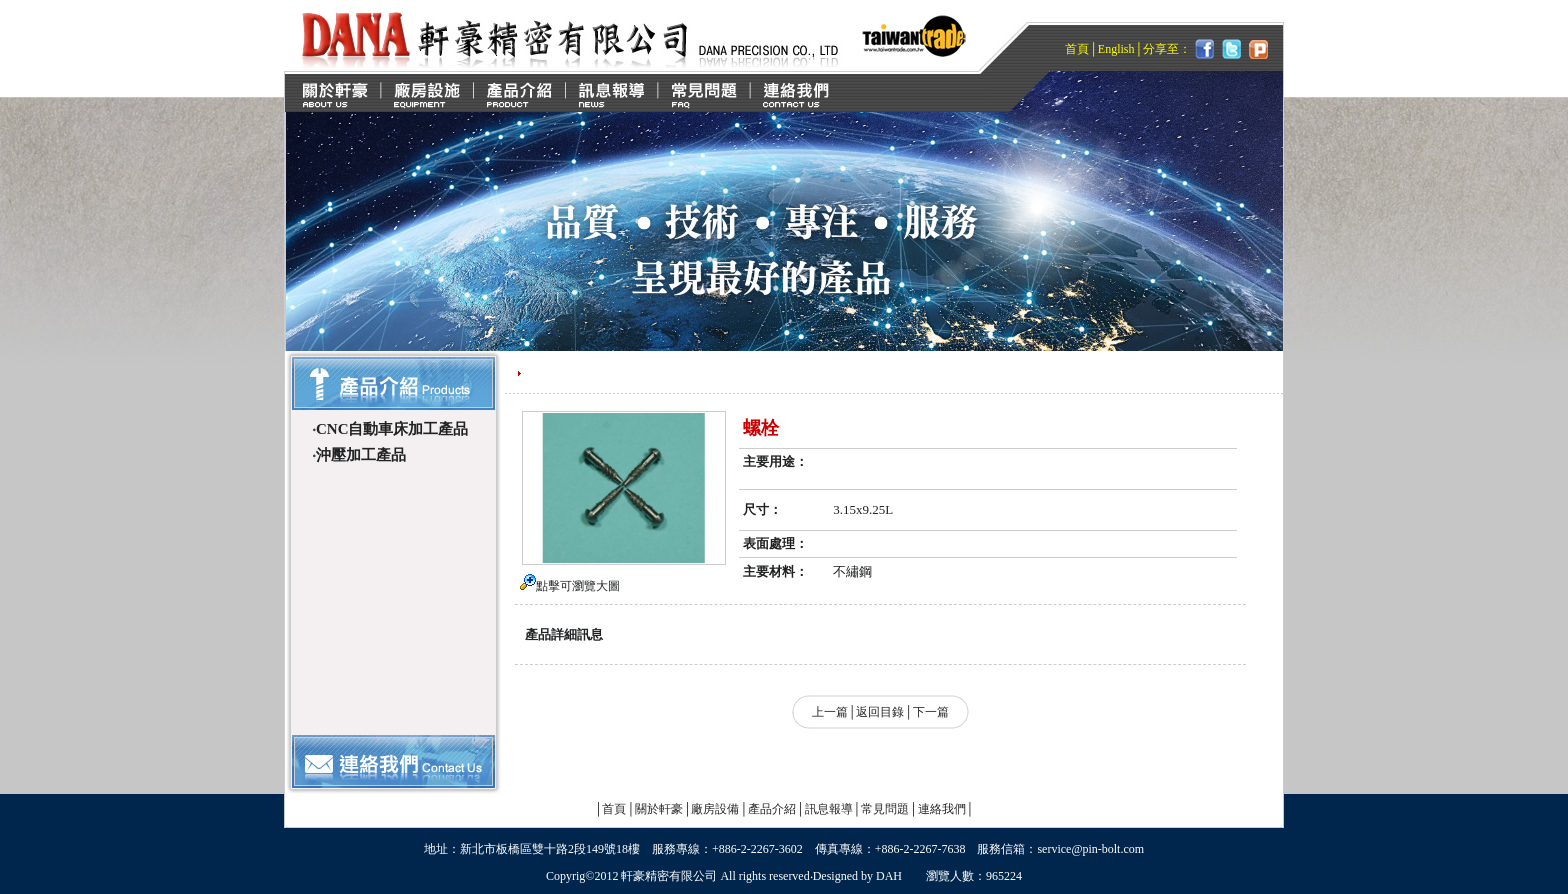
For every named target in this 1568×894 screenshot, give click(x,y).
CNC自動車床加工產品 (392, 429)
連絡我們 (942, 809)
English (1116, 49)
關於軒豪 (659, 809)
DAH (889, 876)
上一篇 (830, 712)
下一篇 (931, 712)
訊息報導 (829, 809)
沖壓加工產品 (361, 455)
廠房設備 (715, 809)
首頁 (1077, 49)
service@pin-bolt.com (1090, 849)
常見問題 (885, 809)
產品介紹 (772, 809)
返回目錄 (880, 712)
